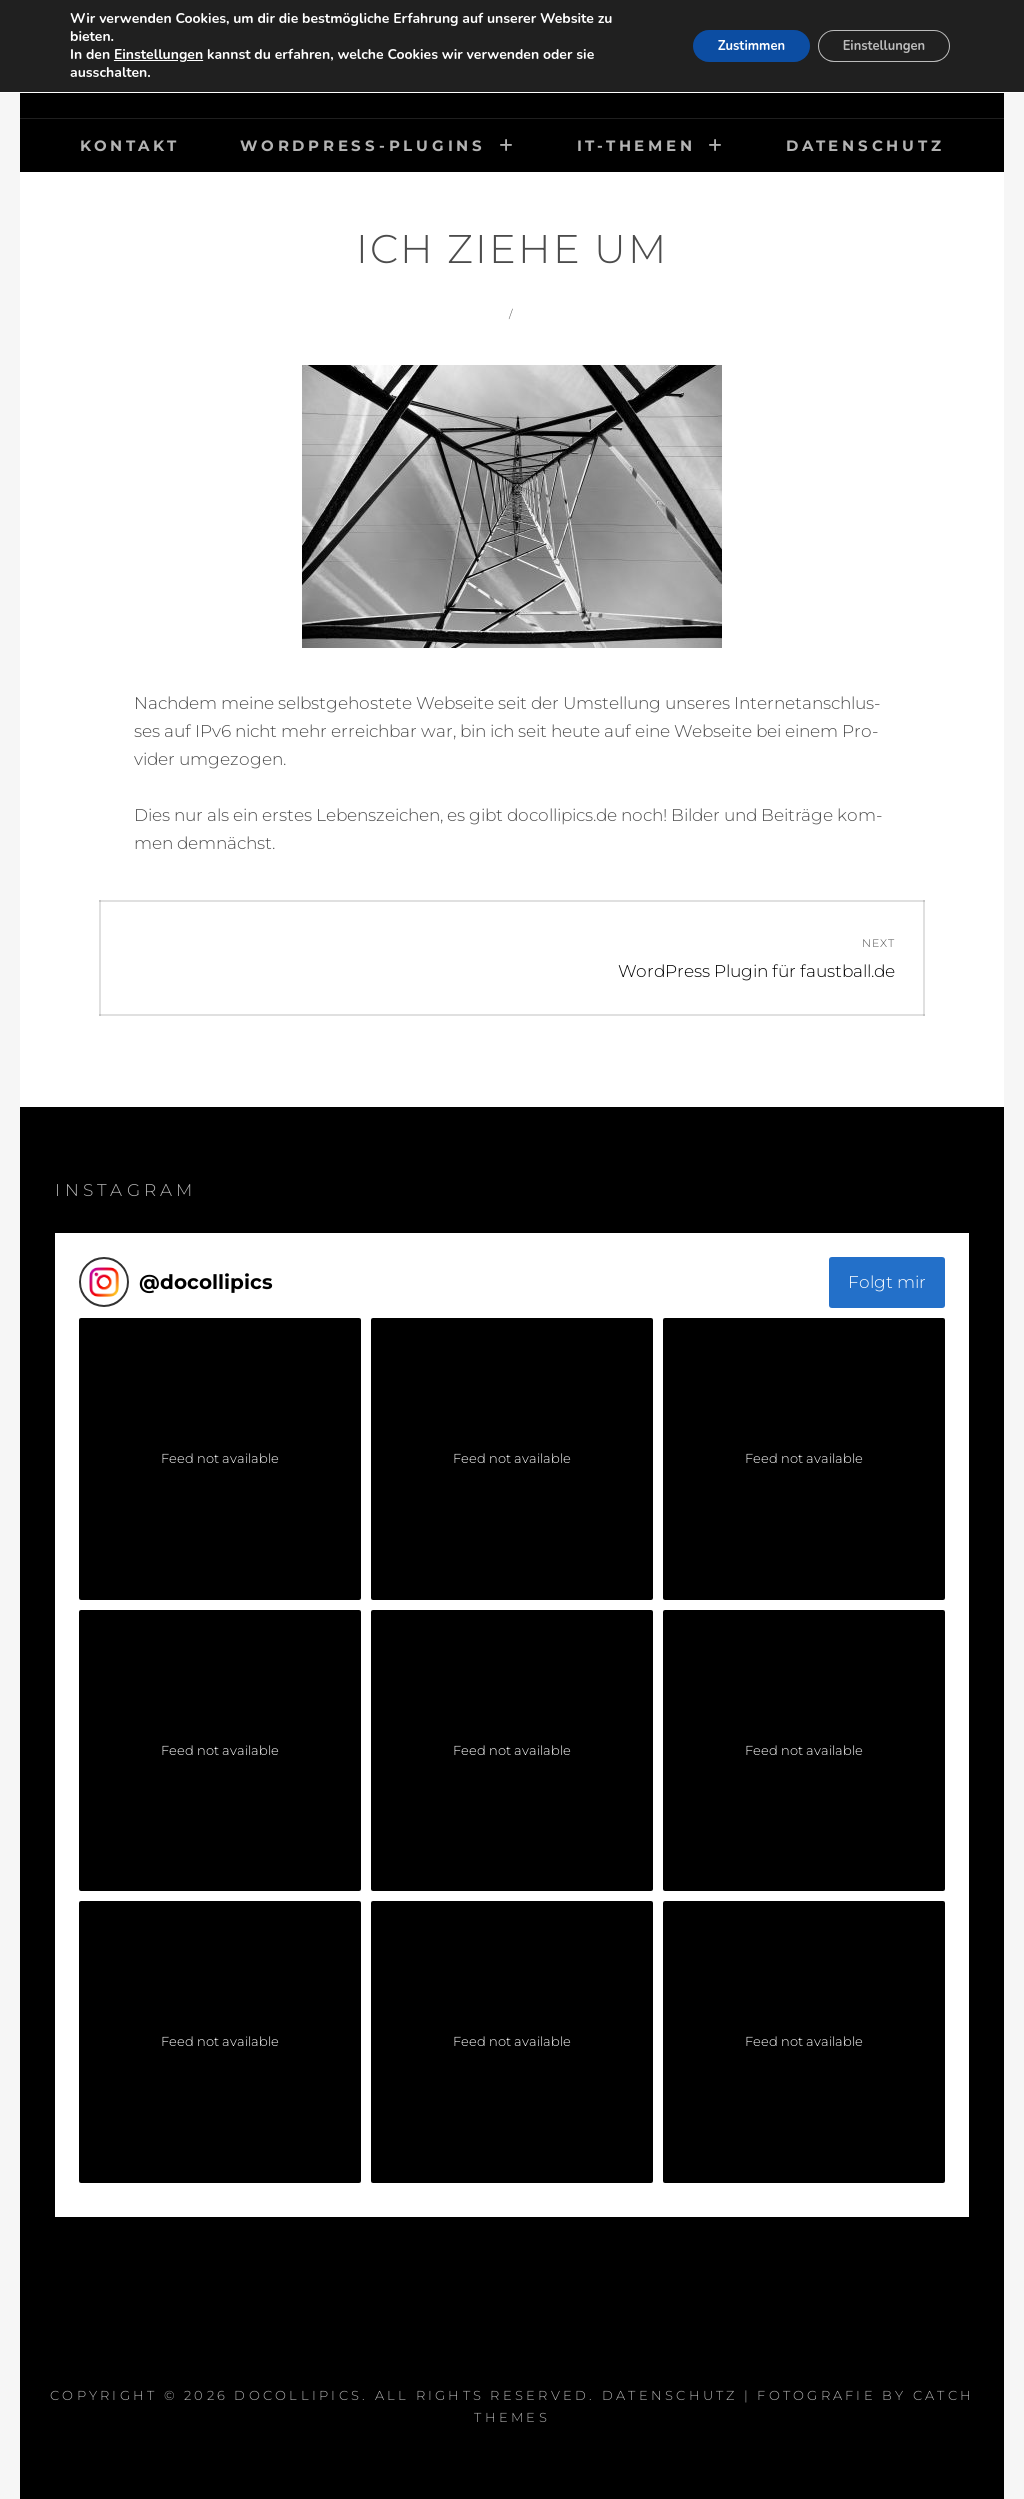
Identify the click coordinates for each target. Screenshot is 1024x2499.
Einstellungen (158, 55)
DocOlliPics (298, 2395)
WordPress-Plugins (363, 145)
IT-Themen (636, 145)
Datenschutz (865, 145)
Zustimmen (726, 45)
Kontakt (130, 145)
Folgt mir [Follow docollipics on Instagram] (887, 1282)
